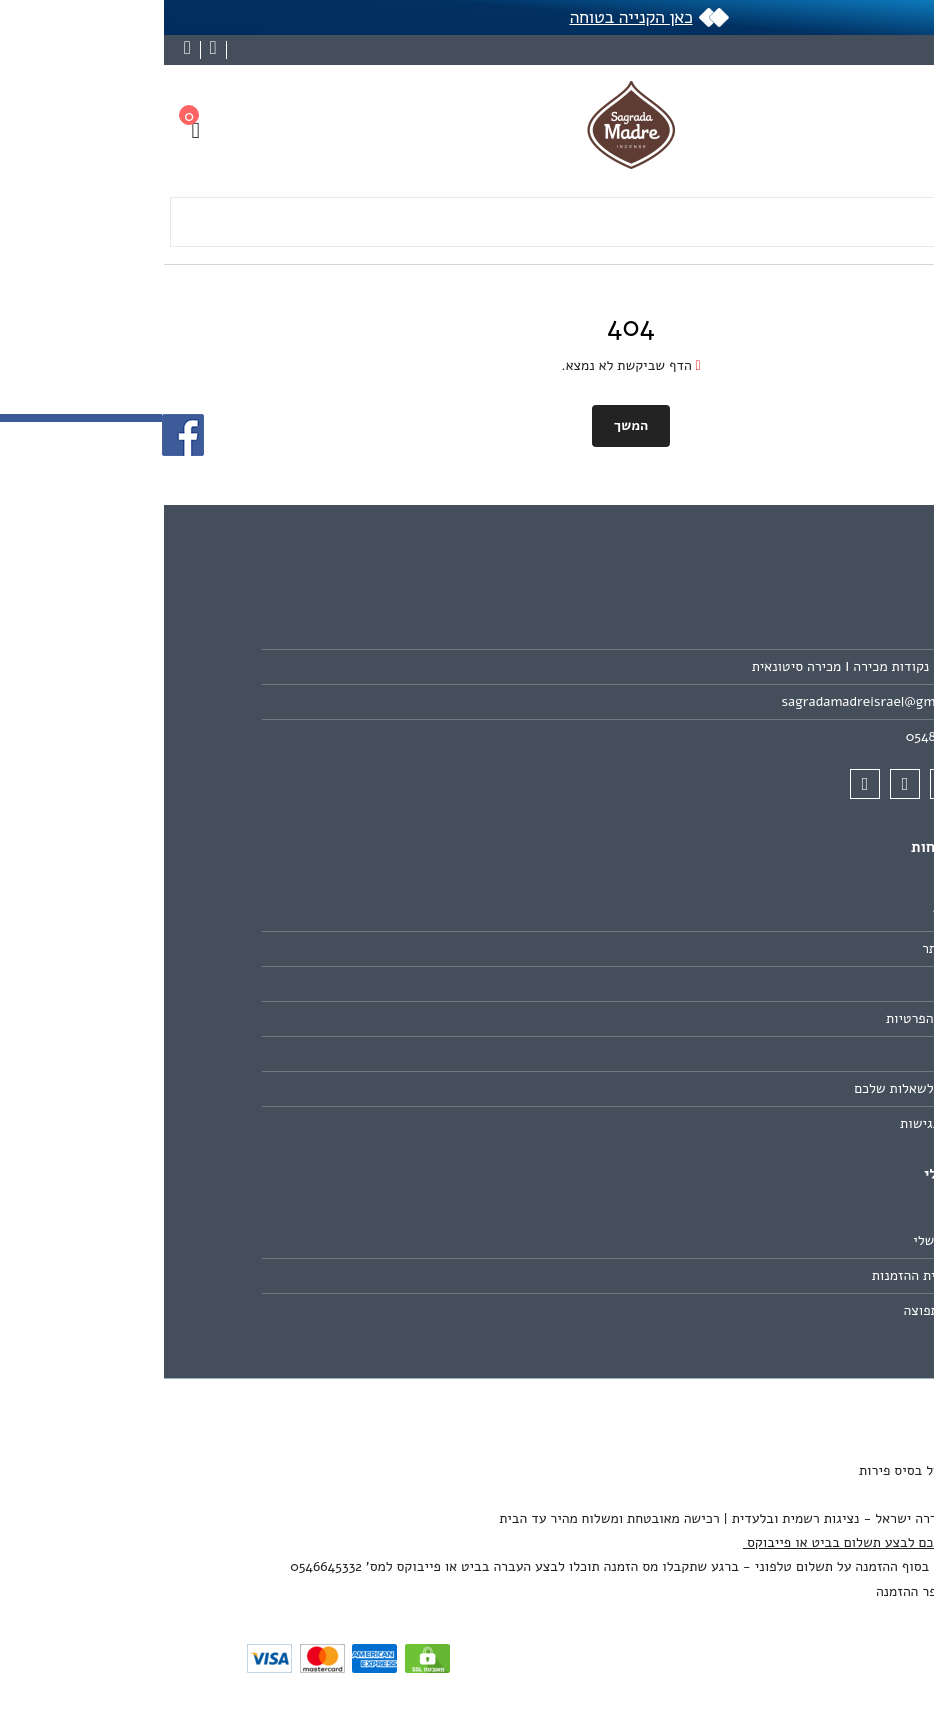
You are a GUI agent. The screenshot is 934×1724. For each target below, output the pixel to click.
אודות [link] (800, 631)
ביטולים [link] (794, 1053)
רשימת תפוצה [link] (777, 1310)
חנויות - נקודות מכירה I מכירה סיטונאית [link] (702, 666)
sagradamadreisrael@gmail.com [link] (717, 701)
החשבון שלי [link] (782, 1240)
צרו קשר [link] (792, 913)
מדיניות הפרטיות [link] (769, 1018)
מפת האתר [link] (787, 948)
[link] (890, 1599)
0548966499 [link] (779, 736)
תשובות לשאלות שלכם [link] (753, 1088)
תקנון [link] (801, 983)
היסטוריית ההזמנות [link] (762, 1275)
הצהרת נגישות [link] (776, 1123)
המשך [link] (467, 425)
